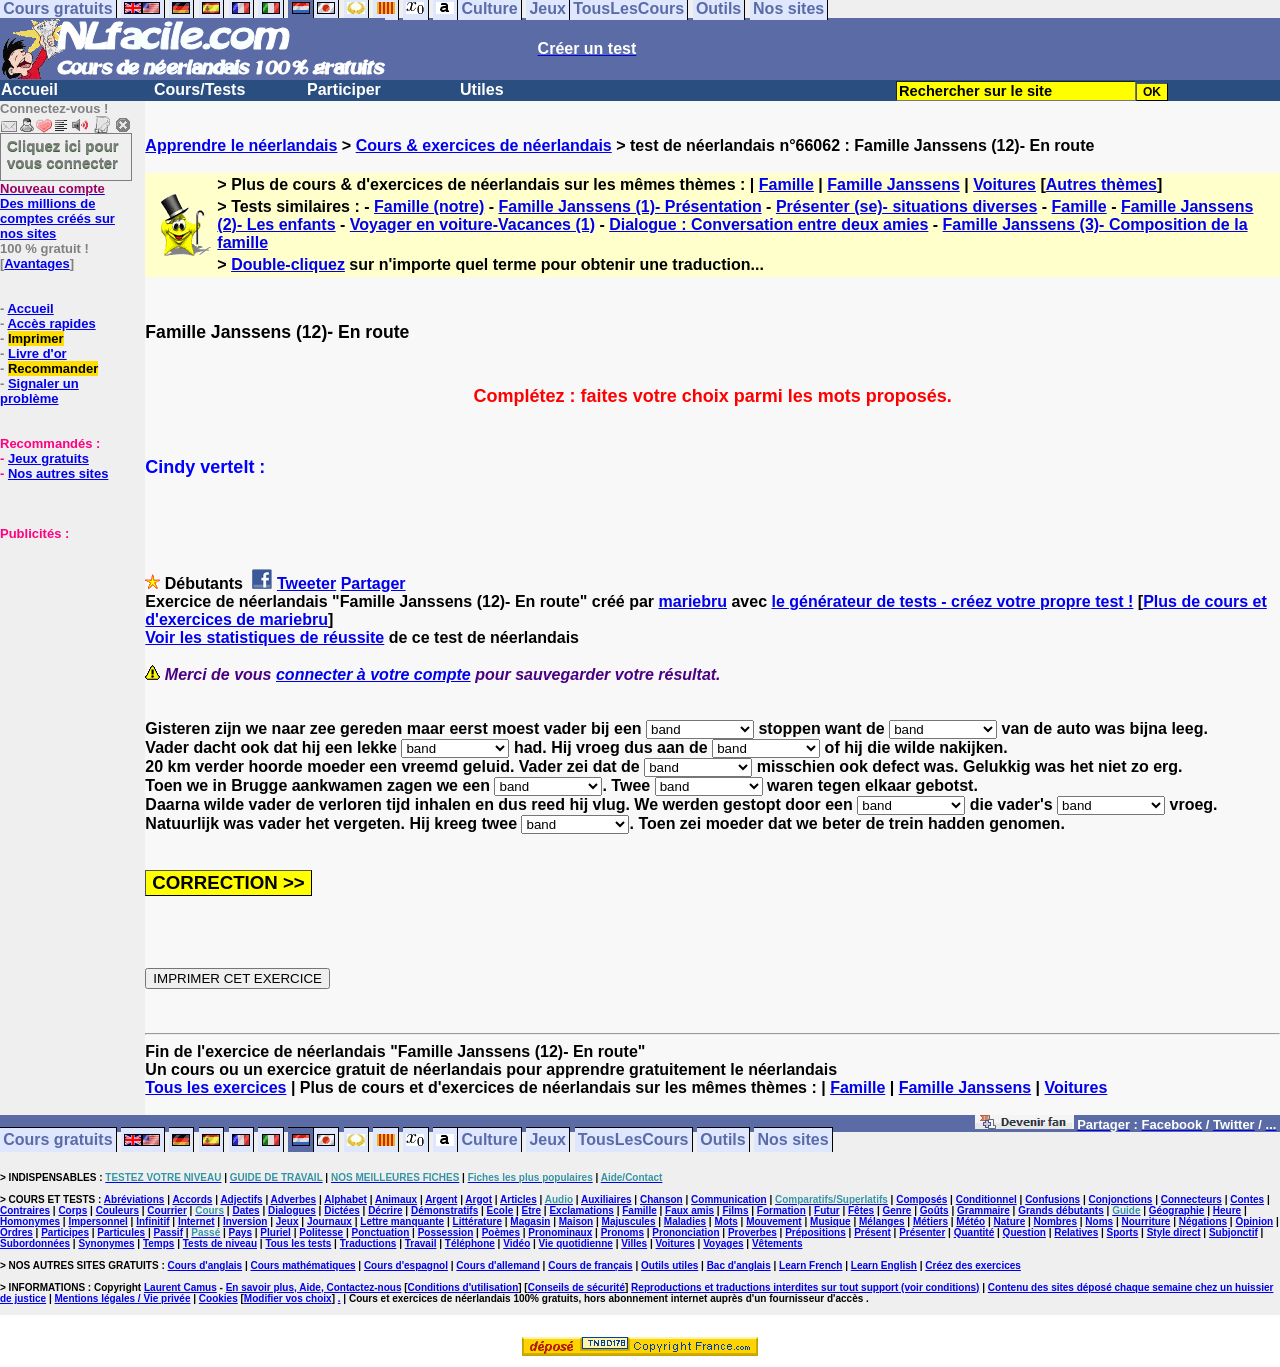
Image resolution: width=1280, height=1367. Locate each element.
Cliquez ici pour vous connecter (63, 154)
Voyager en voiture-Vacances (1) (472, 224)
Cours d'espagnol (406, 1265)
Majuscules (629, 1221)
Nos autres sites (58, 473)
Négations (1203, 1221)
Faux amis (689, 1210)
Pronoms (622, 1232)
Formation (781, 1210)
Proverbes (752, 1232)
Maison (576, 1221)
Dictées (342, 1210)
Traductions (368, 1243)
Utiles (482, 89)
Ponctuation (381, 1232)
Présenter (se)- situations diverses (906, 206)
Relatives (1076, 1232)
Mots (725, 1221)
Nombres (1055, 1221)
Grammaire (983, 1210)
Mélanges (882, 1221)
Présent (872, 1232)
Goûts (934, 1210)
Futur (827, 1210)
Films (735, 1210)
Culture (490, 1140)
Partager (373, 583)
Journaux (329, 1221)
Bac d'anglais (739, 1265)
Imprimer (36, 338)
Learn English (884, 1265)
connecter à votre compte (373, 674)
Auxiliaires (606, 1199)
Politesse (321, 1232)
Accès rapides (51, 323)
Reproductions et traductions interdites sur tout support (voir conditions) (805, 1287)
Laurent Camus (180, 1287)
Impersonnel (97, 1221)
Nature (1010, 1221)
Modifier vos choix (288, 1298)
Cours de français (590, 1265)
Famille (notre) (429, 206)
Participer (344, 89)
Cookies (218, 1298)
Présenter (922, 1232)
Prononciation (685, 1232)
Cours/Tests (199, 89)
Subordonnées (35, 1243)
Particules (121, 1232)
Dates (245, 1210)
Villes (634, 1243)
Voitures (1004, 184)
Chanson (661, 1199)
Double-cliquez (288, 264)
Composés (921, 1199)
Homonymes (30, 1221)
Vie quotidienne (576, 1243)
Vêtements (777, 1243)
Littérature (477, 1221)
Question (1024, 1232)
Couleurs (117, 1210)
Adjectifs (241, 1199)
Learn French (810, 1265)
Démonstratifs (444, 1210)
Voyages (723, 1243)
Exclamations (581, 1210)
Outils (722, 1140)
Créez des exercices (973, 1265)
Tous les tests (298, 1243)
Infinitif (152, 1221)
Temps (159, 1243)
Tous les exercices (215, 1087)
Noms (1099, 1221)
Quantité (974, 1232)
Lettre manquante (402, 1221)
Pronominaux (560, 1232)
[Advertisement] (60, 641)
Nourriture (1145, 1221)
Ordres (16, 1232)
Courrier (166, 1210)
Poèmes (501, 1232)
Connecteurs (1191, 1199)
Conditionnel (986, 1199)
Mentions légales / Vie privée (123, 1298)
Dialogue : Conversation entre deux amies (768, 224)
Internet (196, 1221)
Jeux (547, 1140)
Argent (441, 1199)
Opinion (1254, 1221)
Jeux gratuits (48, 458)
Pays (240, 1232)
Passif (168, 1232)
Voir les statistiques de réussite (264, 637)
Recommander (53, 368)
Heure (1227, 1210)
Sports (1123, 1232)
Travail (421, 1243)
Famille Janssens (893, 184)
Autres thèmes (1101, 184)
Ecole (500, 1210)
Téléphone (470, 1243)
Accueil (29, 89)
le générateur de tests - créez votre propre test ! (952, 601)
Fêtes (861, 1210)
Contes (1247, 1199)
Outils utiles (669, 1265)
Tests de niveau (220, 1243)
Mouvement (774, 1221)
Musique (830, 1221)
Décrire (385, 1210)
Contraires (25, 1210)
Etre (531, 1210)
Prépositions (815, 1232)
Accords (192, 1199)
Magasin (530, 1221)
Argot (478, 1199)
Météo (970, 1221)
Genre (897, 1210)
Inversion (245, 1221)
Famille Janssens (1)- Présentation (629, 206)
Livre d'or (37, 353)
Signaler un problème (39, 391)
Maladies (685, 1221)
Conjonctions (1121, 1199)
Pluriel (275, 1232)
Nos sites (793, 1140)
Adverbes (294, 1199)
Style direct (1174, 1232)
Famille (786, 184)
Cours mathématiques (303, 1265)
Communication (729, 1199)
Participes (65, 1232)
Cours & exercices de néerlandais (484, 145)
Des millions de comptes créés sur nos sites (57, 211)
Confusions (1052, 1199)
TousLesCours (633, 1140)
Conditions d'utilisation (463, 1287)
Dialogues (292, 1210)
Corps (72, 1210)
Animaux (396, 1199)
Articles (518, 1199)
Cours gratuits (57, 1140)
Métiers (930, 1221)
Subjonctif (1233, 1232)
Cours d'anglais (205, 1265)
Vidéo (516, 1243)
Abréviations (134, 1199)
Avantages (36, 263)
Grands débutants (1061, 1210)
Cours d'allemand (498, 1265)
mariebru (693, 601)
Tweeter (306, 583)
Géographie (1177, 1210)
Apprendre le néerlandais (241, 145)
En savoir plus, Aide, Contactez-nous (314, 1287)
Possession (446, 1232)
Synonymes (106, 1243)
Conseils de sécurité (576, 1287)
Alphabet (345, 1199)
